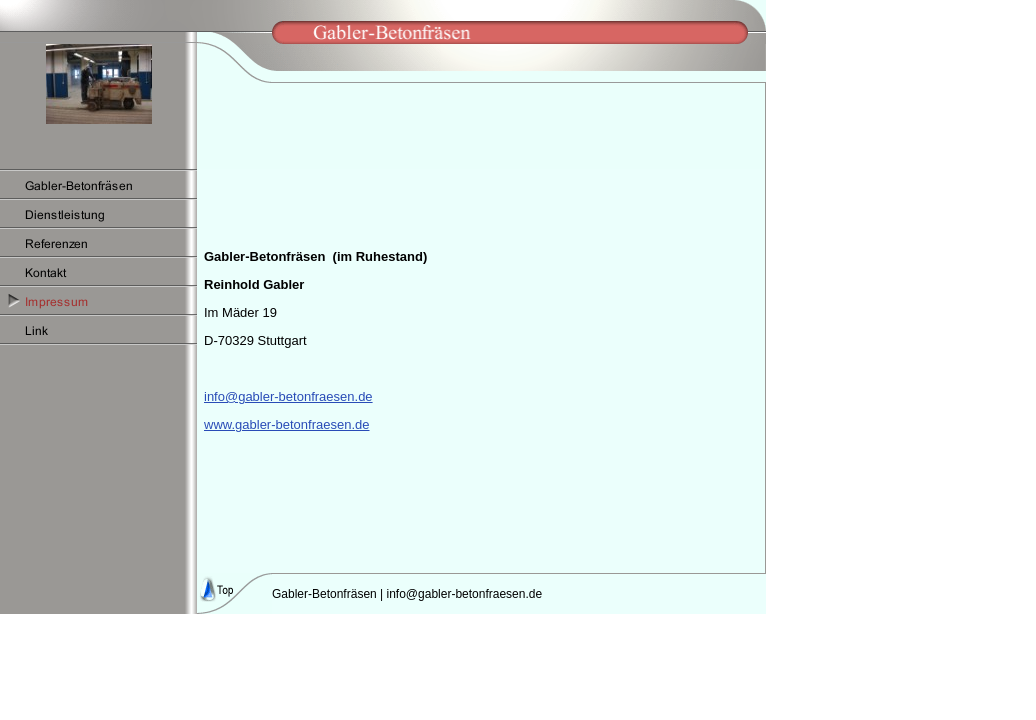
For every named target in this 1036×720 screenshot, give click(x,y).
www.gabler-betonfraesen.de (287, 424)
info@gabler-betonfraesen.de (288, 396)
